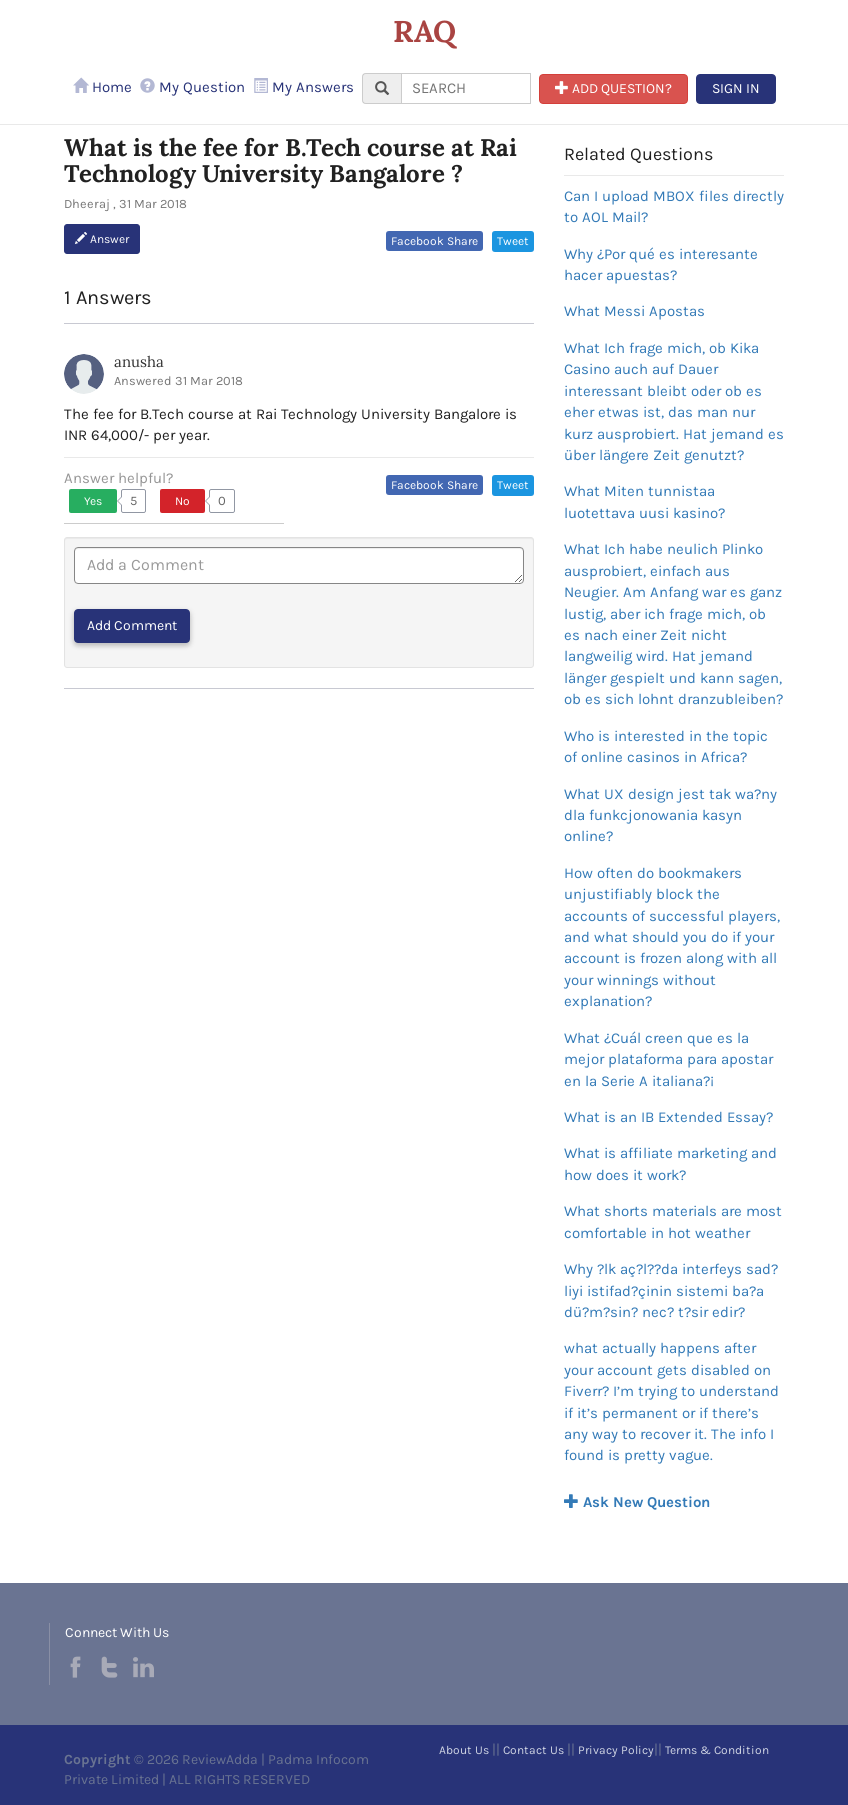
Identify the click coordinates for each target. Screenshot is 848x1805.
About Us (464, 1750)
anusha (139, 361)
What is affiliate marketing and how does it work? (670, 1163)
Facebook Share (434, 241)
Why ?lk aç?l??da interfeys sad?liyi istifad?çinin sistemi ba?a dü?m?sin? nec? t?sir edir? (671, 1290)
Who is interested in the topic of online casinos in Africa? (666, 746)
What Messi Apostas (634, 311)
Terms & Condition (717, 1750)
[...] (466, 88)
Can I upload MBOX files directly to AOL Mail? (674, 206)
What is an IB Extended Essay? (668, 1117)
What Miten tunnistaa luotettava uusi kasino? (644, 501)
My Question (192, 87)
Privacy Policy (616, 1750)
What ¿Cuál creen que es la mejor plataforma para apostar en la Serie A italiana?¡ (668, 1059)
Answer (102, 239)
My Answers (303, 87)
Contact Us (533, 1750)
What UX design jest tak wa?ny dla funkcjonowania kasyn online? (670, 815)
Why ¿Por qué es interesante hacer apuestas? (661, 264)
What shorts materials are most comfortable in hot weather (673, 1221)
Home (102, 87)
